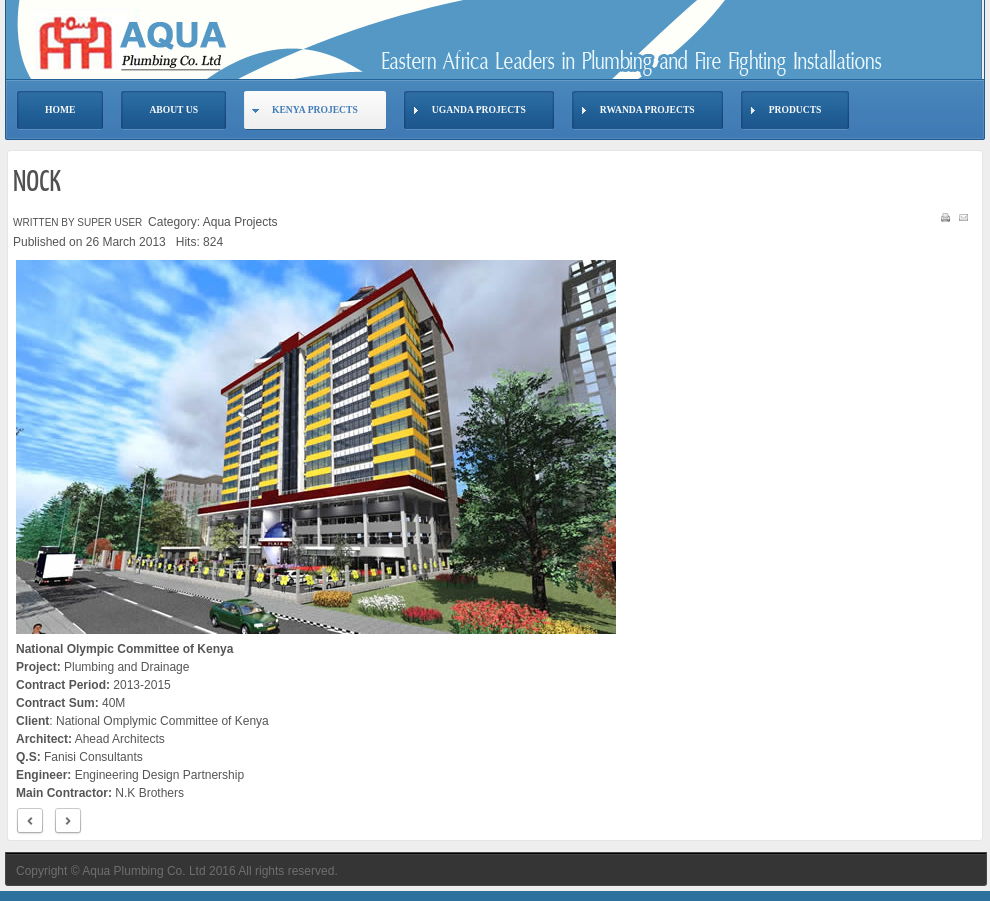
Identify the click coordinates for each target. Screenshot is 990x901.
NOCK (37, 183)
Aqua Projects (240, 222)
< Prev (30, 821)
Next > (68, 821)
